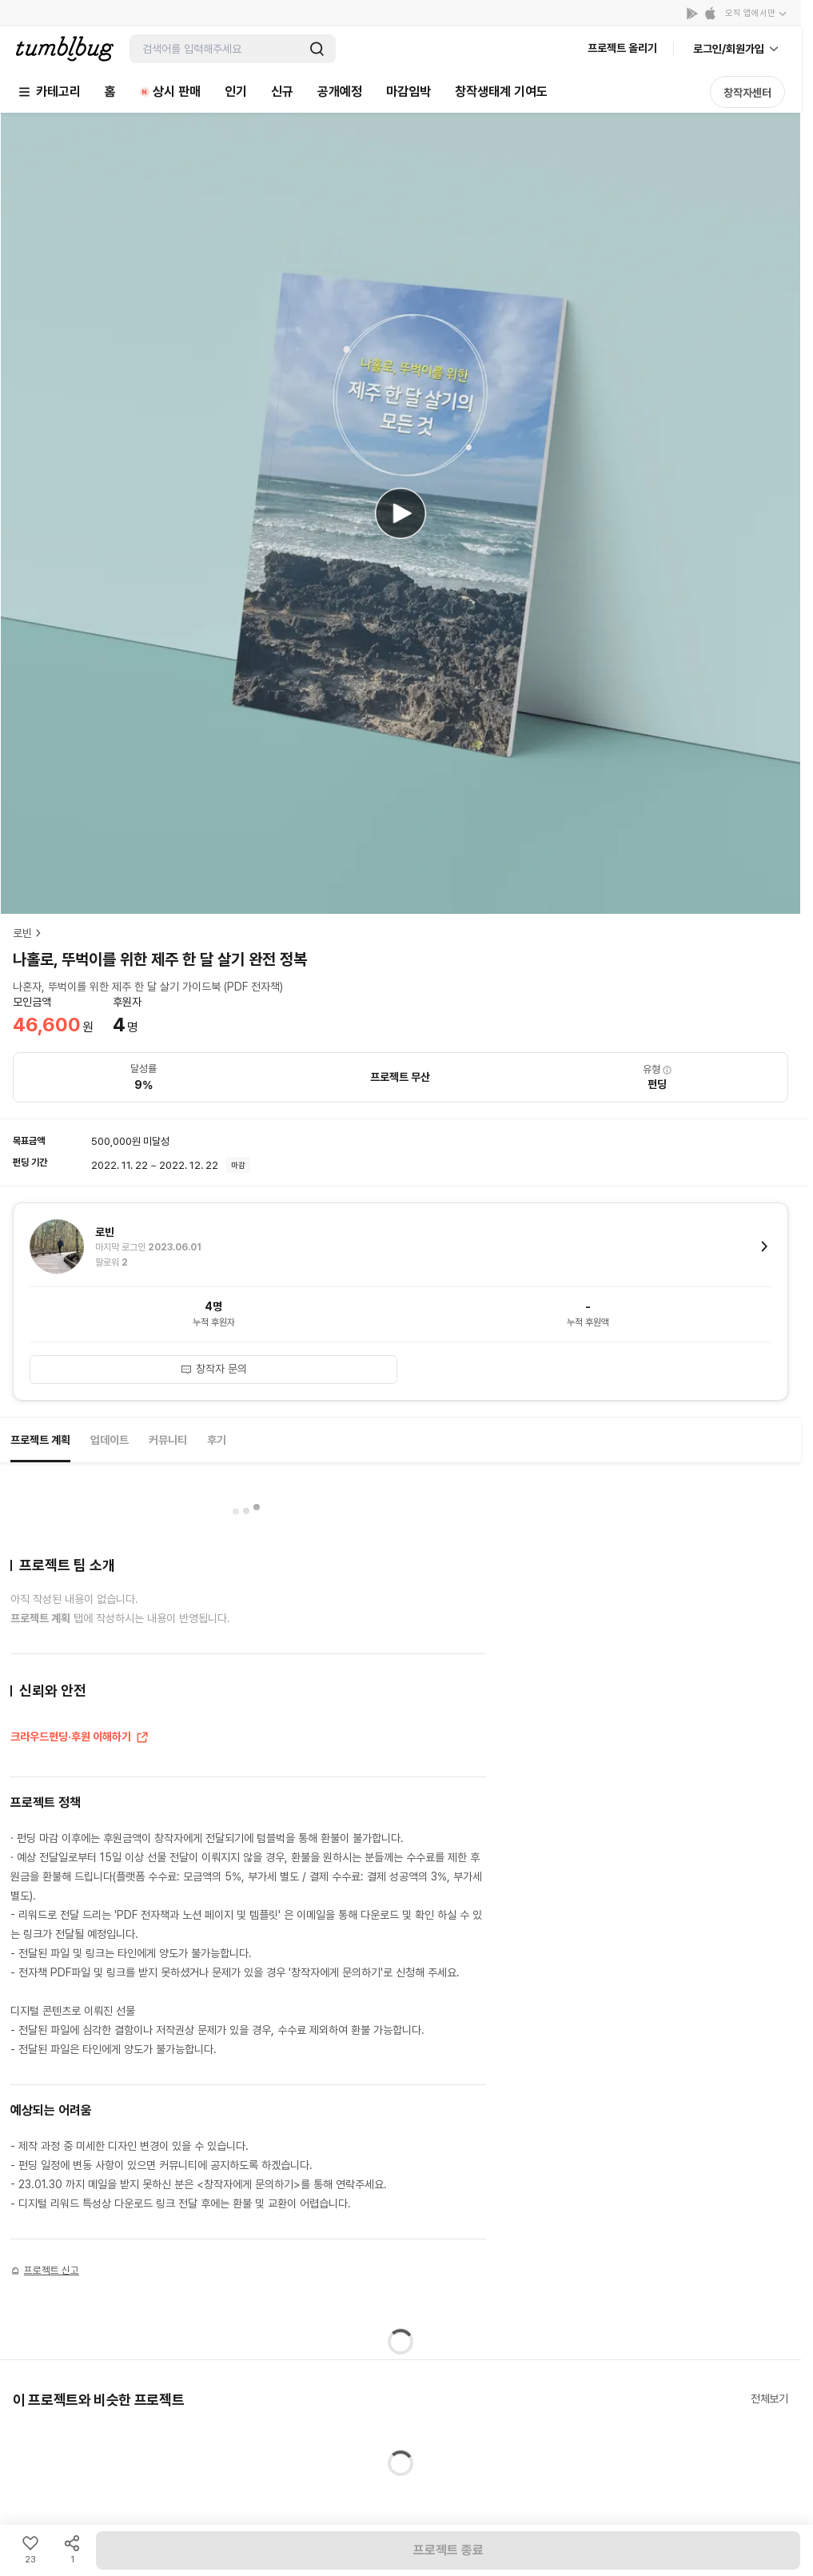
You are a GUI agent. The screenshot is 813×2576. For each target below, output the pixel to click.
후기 (216, 1440)
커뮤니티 (168, 1440)
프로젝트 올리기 (622, 48)
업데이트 (109, 1440)
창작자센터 (747, 92)
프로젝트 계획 (40, 1440)
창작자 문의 (213, 1368)
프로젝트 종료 (448, 2550)
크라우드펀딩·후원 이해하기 (79, 1738)
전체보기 (769, 2398)
